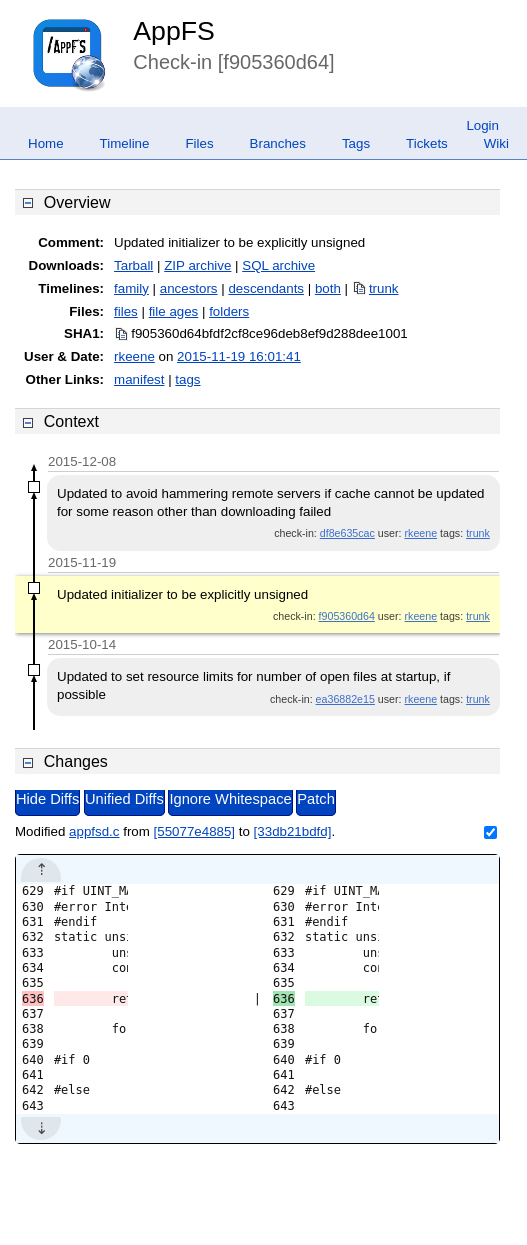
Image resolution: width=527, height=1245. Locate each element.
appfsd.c (94, 831)
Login (482, 125)
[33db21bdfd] (293, 831)
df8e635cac (347, 533)
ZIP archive (197, 265)
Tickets (427, 143)
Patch (315, 799)
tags (187, 379)
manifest (139, 379)
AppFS (174, 31)
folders (229, 311)
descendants (266, 288)
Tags (356, 143)
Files (199, 143)
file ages (174, 311)
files (126, 311)
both (328, 288)
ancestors (189, 288)
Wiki (496, 143)
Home (46, 143)
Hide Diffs (47, 799)
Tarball (133, 265)
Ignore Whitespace (230, 799)
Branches (278, 143)
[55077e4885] (195, 831)
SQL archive (278, 265)
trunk (384, 288)
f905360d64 (347, 616)
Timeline (125, 143)
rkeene (134, 356)
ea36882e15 (345, 699)
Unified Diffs (124, 799)
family (131, 288)
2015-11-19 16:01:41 (239, 356)
